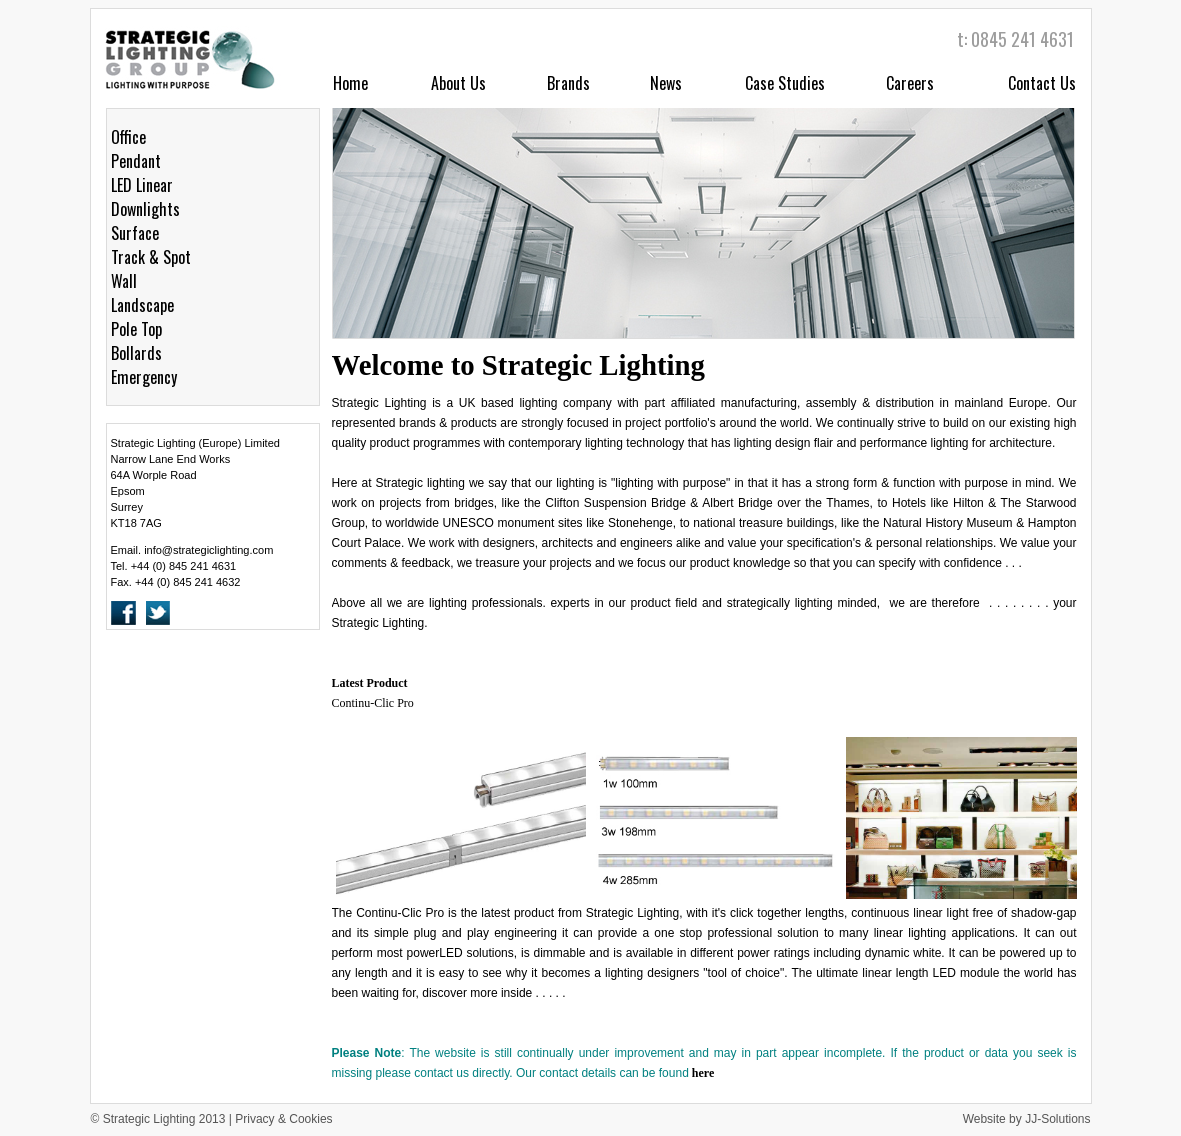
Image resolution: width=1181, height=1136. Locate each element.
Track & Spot (151, 257)
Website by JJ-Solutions (1027, 1119)
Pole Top (136, 329)
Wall (124, 281)
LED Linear (142, 185)
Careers (910, 83)
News (666, 83)
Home (350, 83)
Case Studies (785, 83)
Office (128, 137)
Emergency (144, 377)
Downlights (145, 209)
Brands (568, 83)
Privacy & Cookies (283, 1119)
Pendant (136, 161)
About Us (458, 83)
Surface (135, 233)
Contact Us (1042, 83)
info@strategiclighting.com (208, 550)
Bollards (136, 353)
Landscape (142, 305)
